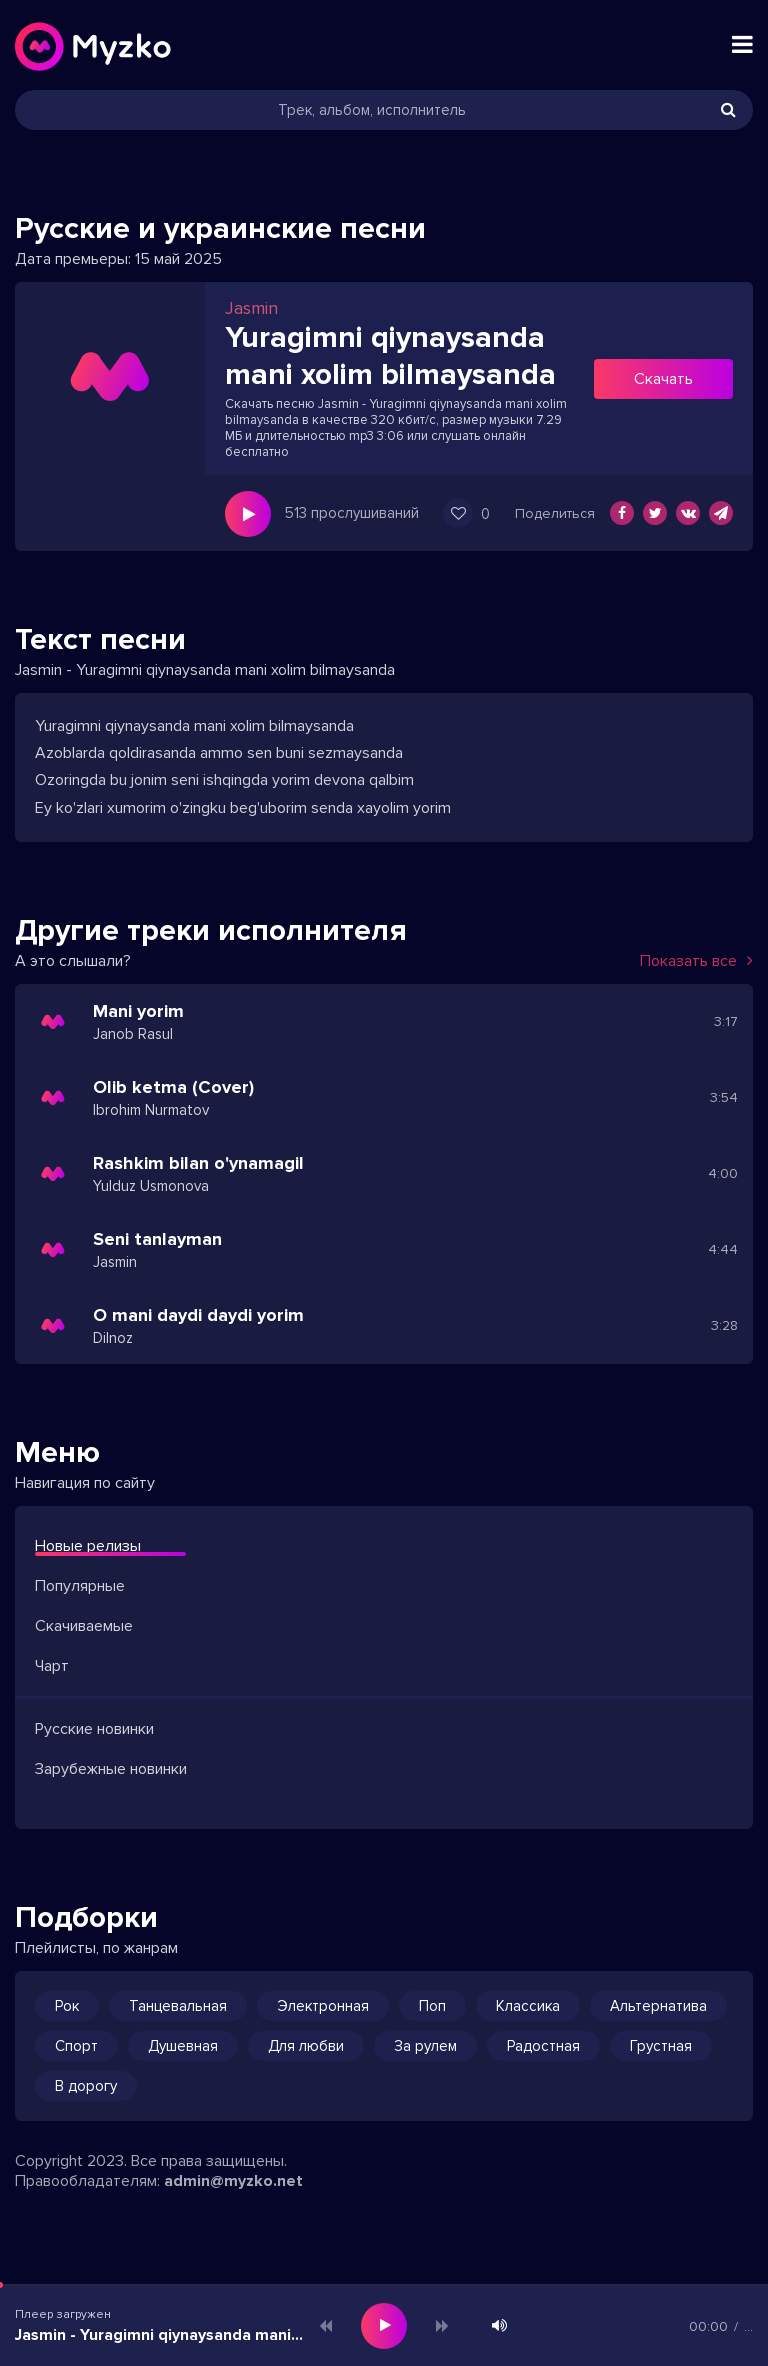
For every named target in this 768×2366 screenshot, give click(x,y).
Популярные (80, 1586)
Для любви (306, 2046)
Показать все (696, 961)
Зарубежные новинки (111, 1769)
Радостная (543, 2046)
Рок (67, 2006)
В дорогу (86, 2086)
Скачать (663, 379)
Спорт (76, 2046)
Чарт (52, 1666)
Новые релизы (88, 1546)
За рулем (425, 2046)
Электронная (323, 2006)
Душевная (183, 2046)
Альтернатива (658, 2006)
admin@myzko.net (233, 2181)
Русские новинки (94, 1729)
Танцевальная (178, 2006)
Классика (528, 2006)
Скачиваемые (84, 1626)
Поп (432, 2006)
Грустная (661, 2046)
